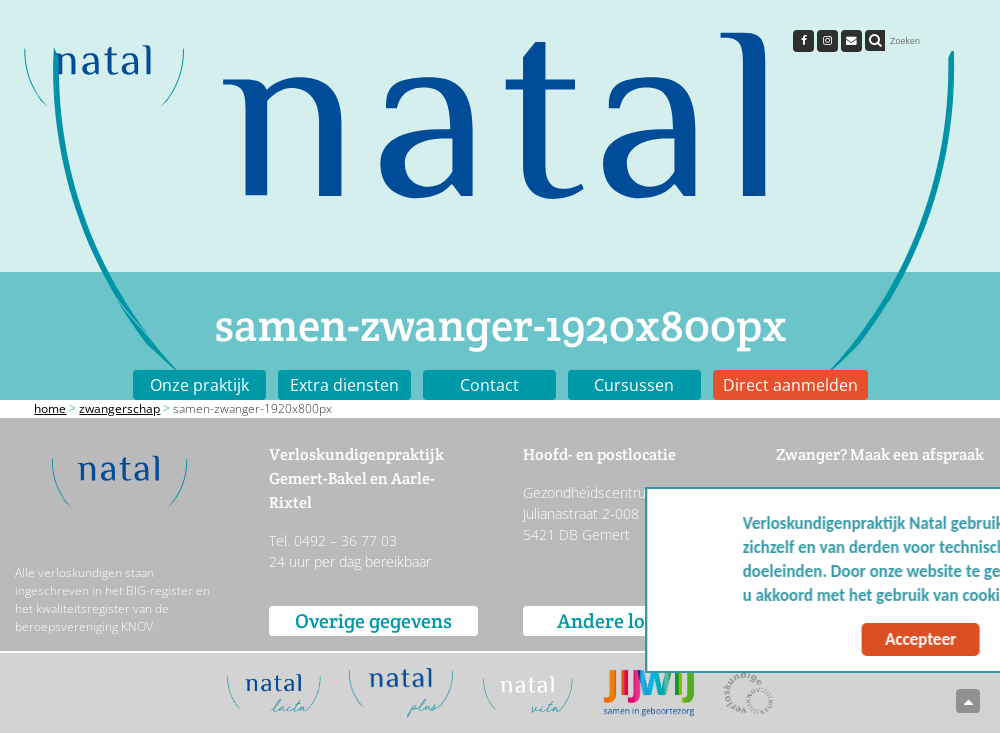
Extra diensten (344, 385)
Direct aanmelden (790, 385)
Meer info (930, 595)
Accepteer (792, 639)
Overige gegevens (373, 621)
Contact (489, 385)
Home (50, 408)
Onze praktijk (199, 385)
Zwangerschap (119, 408)
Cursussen (634, 385)
